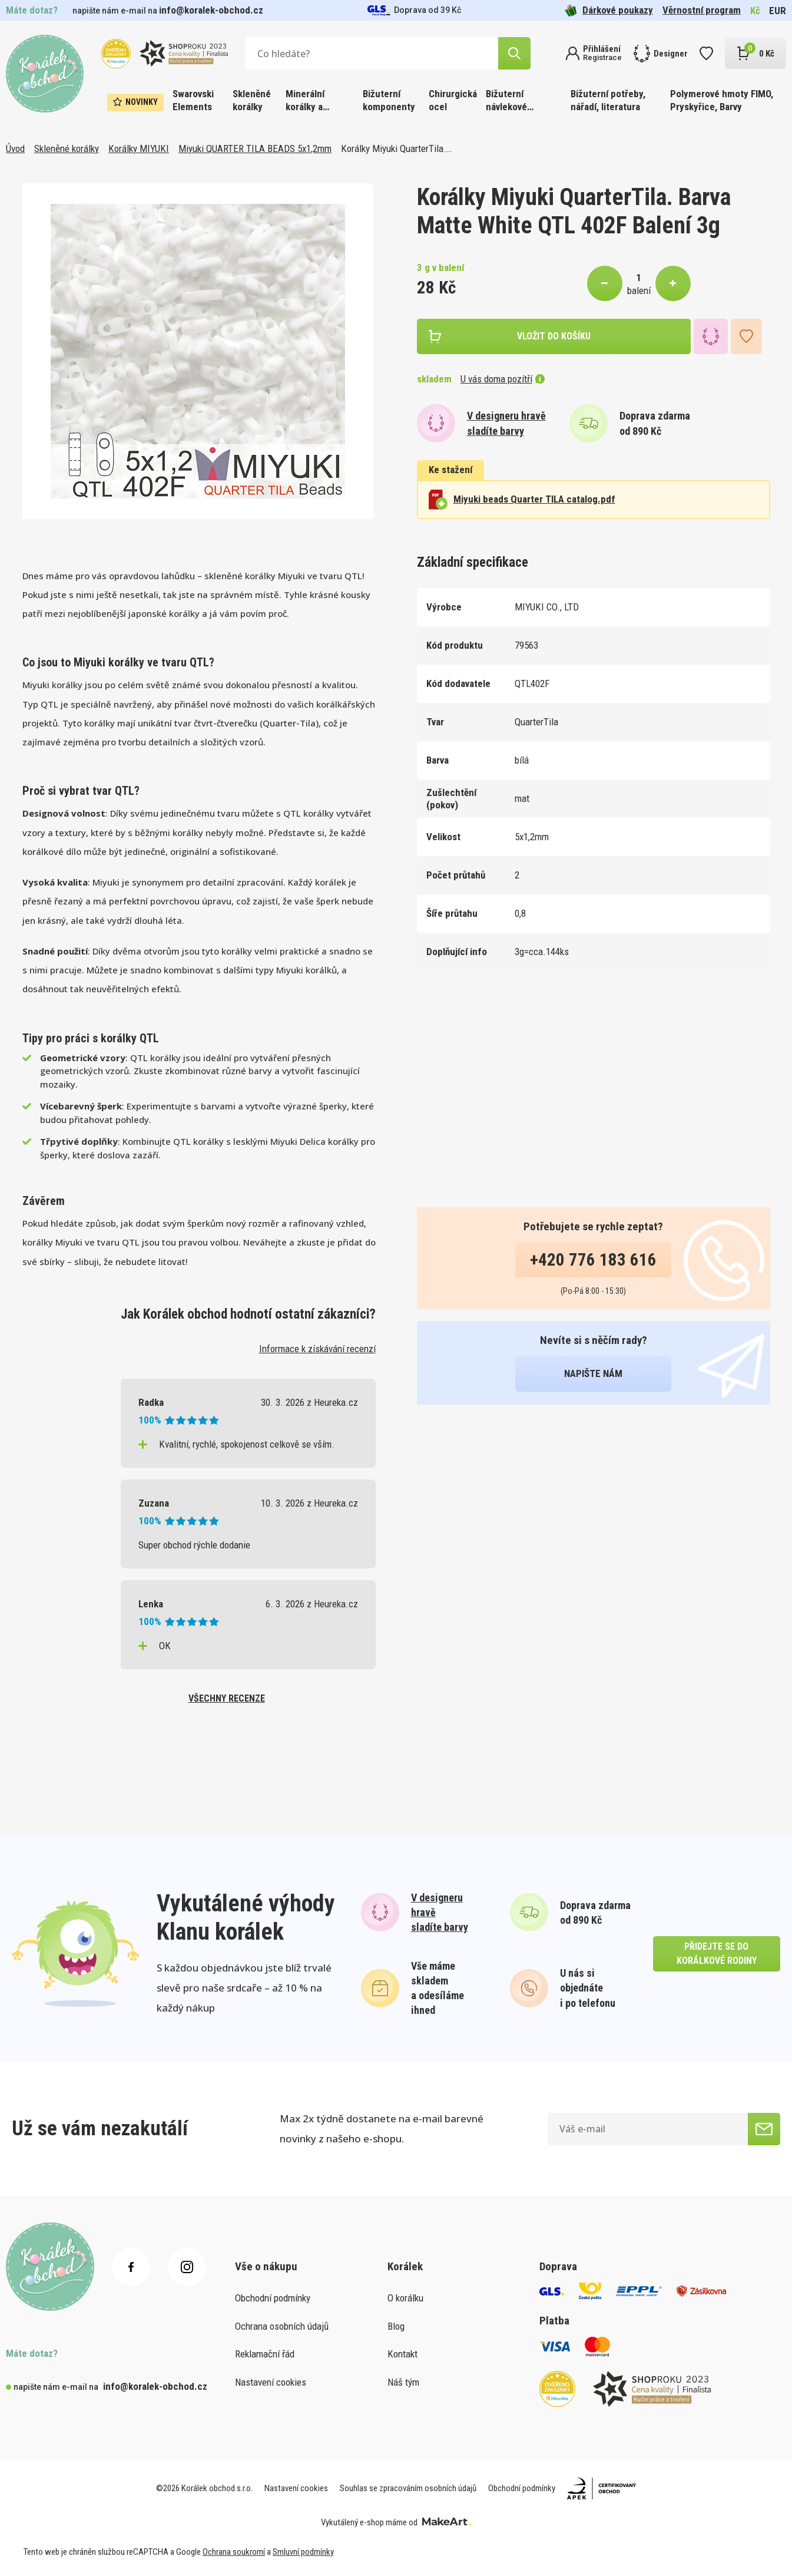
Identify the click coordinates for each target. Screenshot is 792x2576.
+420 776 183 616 (593, 1260)
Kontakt (402, 2354)
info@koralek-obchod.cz (211, 10)
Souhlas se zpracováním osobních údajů (408, 2488)
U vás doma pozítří (502, 379)
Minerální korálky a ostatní (305, 101)
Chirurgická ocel (453, 100)
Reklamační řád (264, 2354)
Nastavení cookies (270, 2382)
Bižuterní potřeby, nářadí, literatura (608, 100)
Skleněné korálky (252, 100)
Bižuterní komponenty (389, 100)
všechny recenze (226, 1698)
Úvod (15, 148)
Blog (396, 2326)
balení (639, 290)
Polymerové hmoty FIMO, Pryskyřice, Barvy (721, 100)
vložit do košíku (554, 336)
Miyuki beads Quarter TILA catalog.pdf (522, 500)
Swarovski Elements (193, 100)
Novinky (135, 102)
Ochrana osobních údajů (282, 2326)
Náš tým (403, 2382)
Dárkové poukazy (609, 10)
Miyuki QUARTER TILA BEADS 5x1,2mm (255, 148)
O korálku (405, 2298)
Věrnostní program (701, 10)
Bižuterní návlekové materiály (506, 101)
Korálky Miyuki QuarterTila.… (396, 148)
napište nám (593, 1373)
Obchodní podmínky (272, 2298)
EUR (777, 10)
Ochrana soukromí (234, 2552)
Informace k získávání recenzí (317, 1349)
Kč (755, 10)
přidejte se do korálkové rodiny (717, 1953)
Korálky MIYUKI (138, 148)
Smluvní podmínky (303, 2552)
